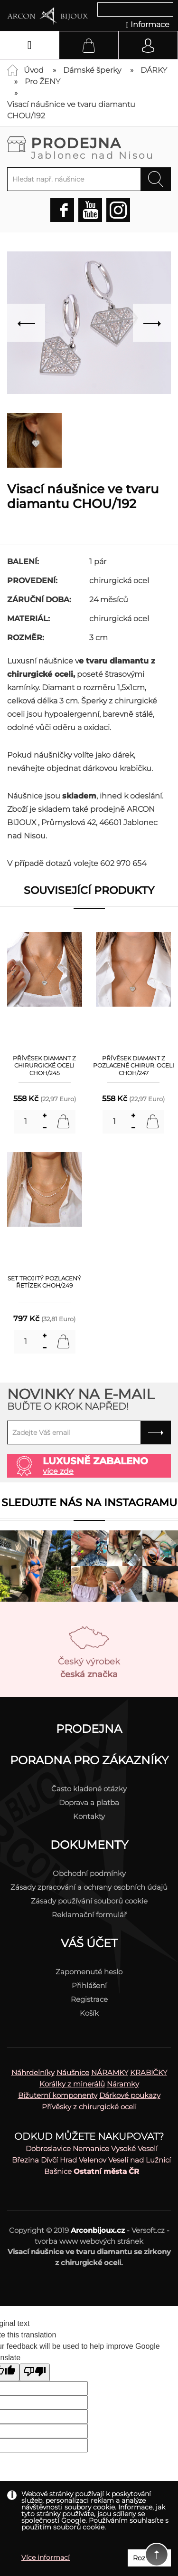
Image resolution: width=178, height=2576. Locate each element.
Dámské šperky (92, 70)
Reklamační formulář (89, 1914)
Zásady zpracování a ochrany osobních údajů (89, 1887)
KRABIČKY (148, 2072)
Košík (89, 2013)
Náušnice (72, 2072)
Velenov (92, 2159)
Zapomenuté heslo (89, 1971)
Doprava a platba (89, 1802)
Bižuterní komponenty (57, 2095)
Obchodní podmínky (89, 1873)
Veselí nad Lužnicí (139, 2159)
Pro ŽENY (42, 81)
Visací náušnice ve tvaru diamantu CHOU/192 (71, 110)
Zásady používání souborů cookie (89, 1900)
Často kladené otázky (89, 1788)
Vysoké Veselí (134, 2148)
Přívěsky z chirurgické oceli (89, 2106)
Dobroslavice (48, 2148)
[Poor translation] (34, 2372)
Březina (25, 2159)
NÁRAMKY (109, 2072)
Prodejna (101, 147)
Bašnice (58, 2171)
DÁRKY (154, 70)
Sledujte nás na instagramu (89, 1502)
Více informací (45, 2557)
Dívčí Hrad (59, 2159)
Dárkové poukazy (129, 2095)
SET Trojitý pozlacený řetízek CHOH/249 (44, 1282)
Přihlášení (89, 1985)
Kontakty (89, 1816)
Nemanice (91, 2148)
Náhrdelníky (33, 2072)
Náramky (123, 2083)
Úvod (34, 70)
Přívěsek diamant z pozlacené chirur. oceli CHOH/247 (133, 1066)
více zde (58, 1471)
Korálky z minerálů (72, 2083)
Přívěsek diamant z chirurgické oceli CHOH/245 (44, 1066)
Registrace (89, 1999)
